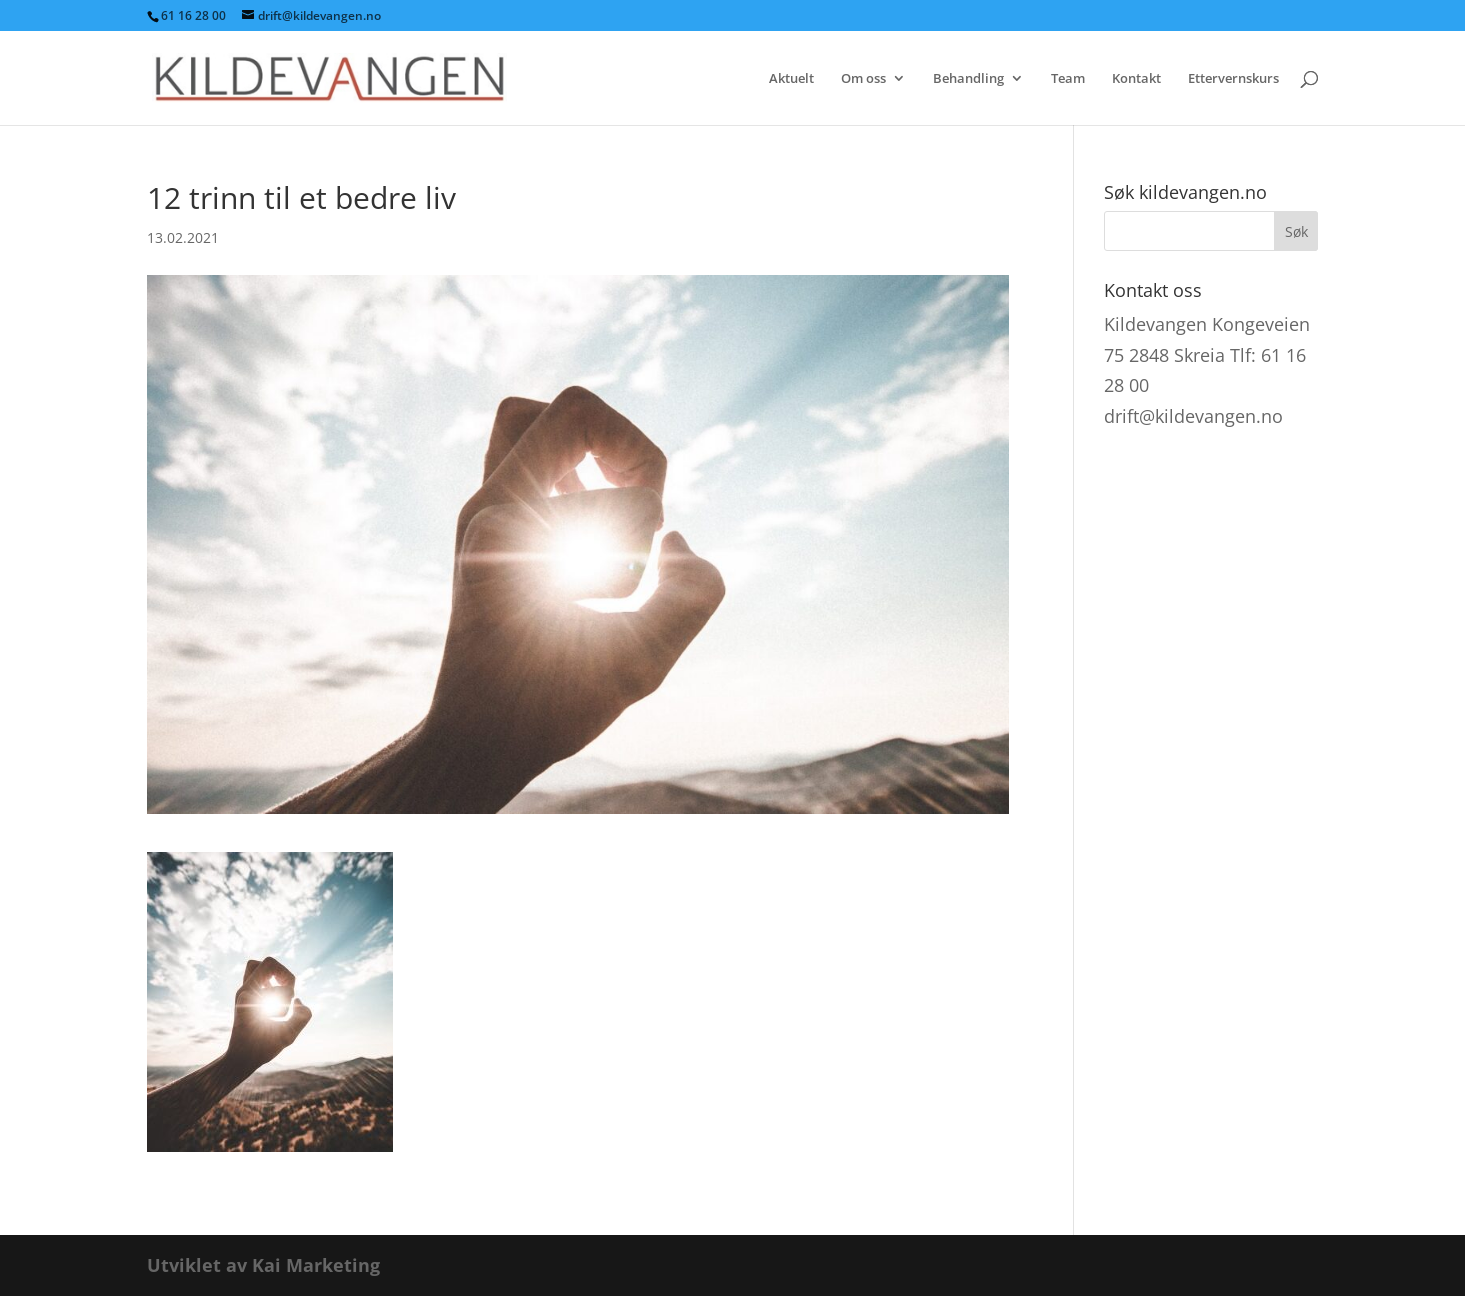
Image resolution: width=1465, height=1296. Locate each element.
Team (1068, 79)
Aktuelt (791, 79)
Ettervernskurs (1233, 79)
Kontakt (1136, 79)
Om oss (863, 79)
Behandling (968, 79)
